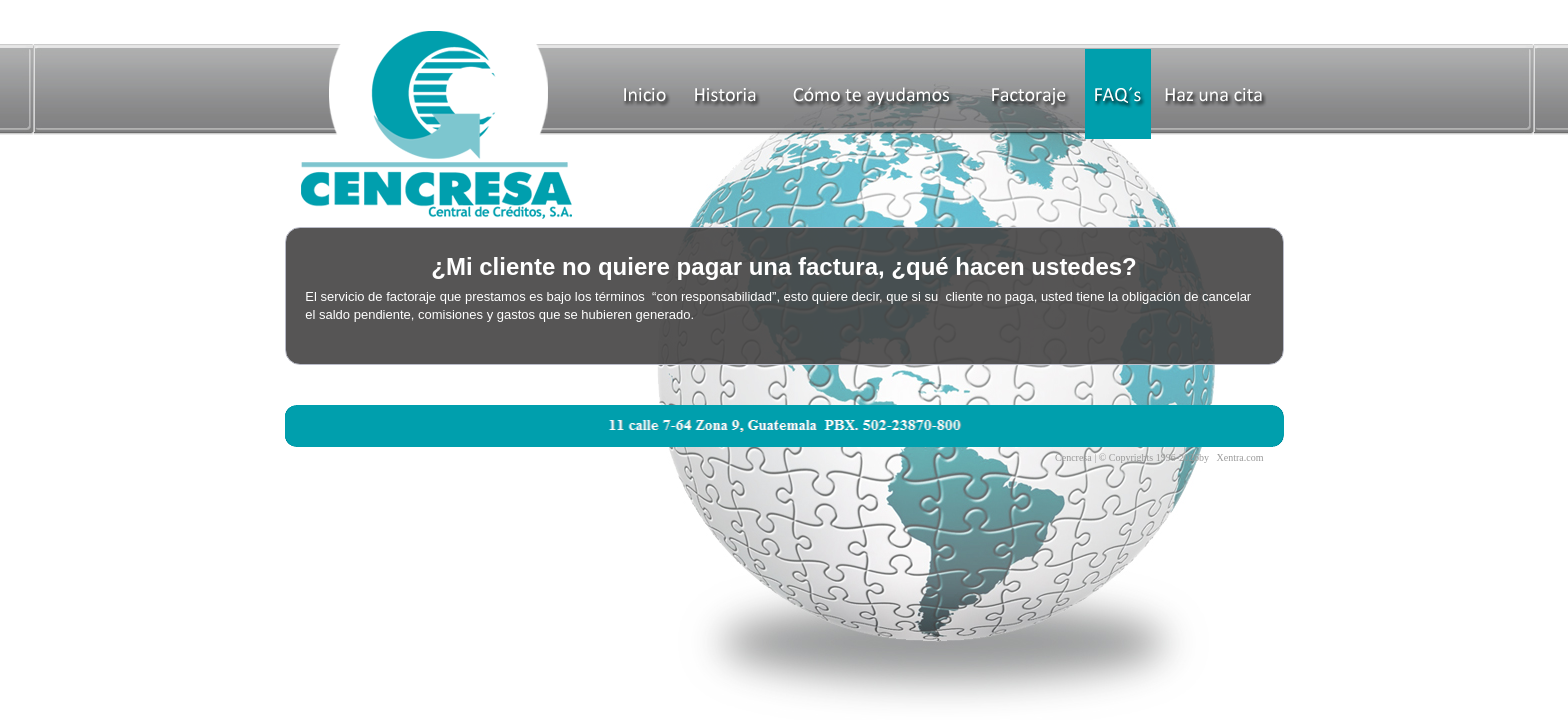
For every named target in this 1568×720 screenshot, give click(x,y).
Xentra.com (1240, 457)
